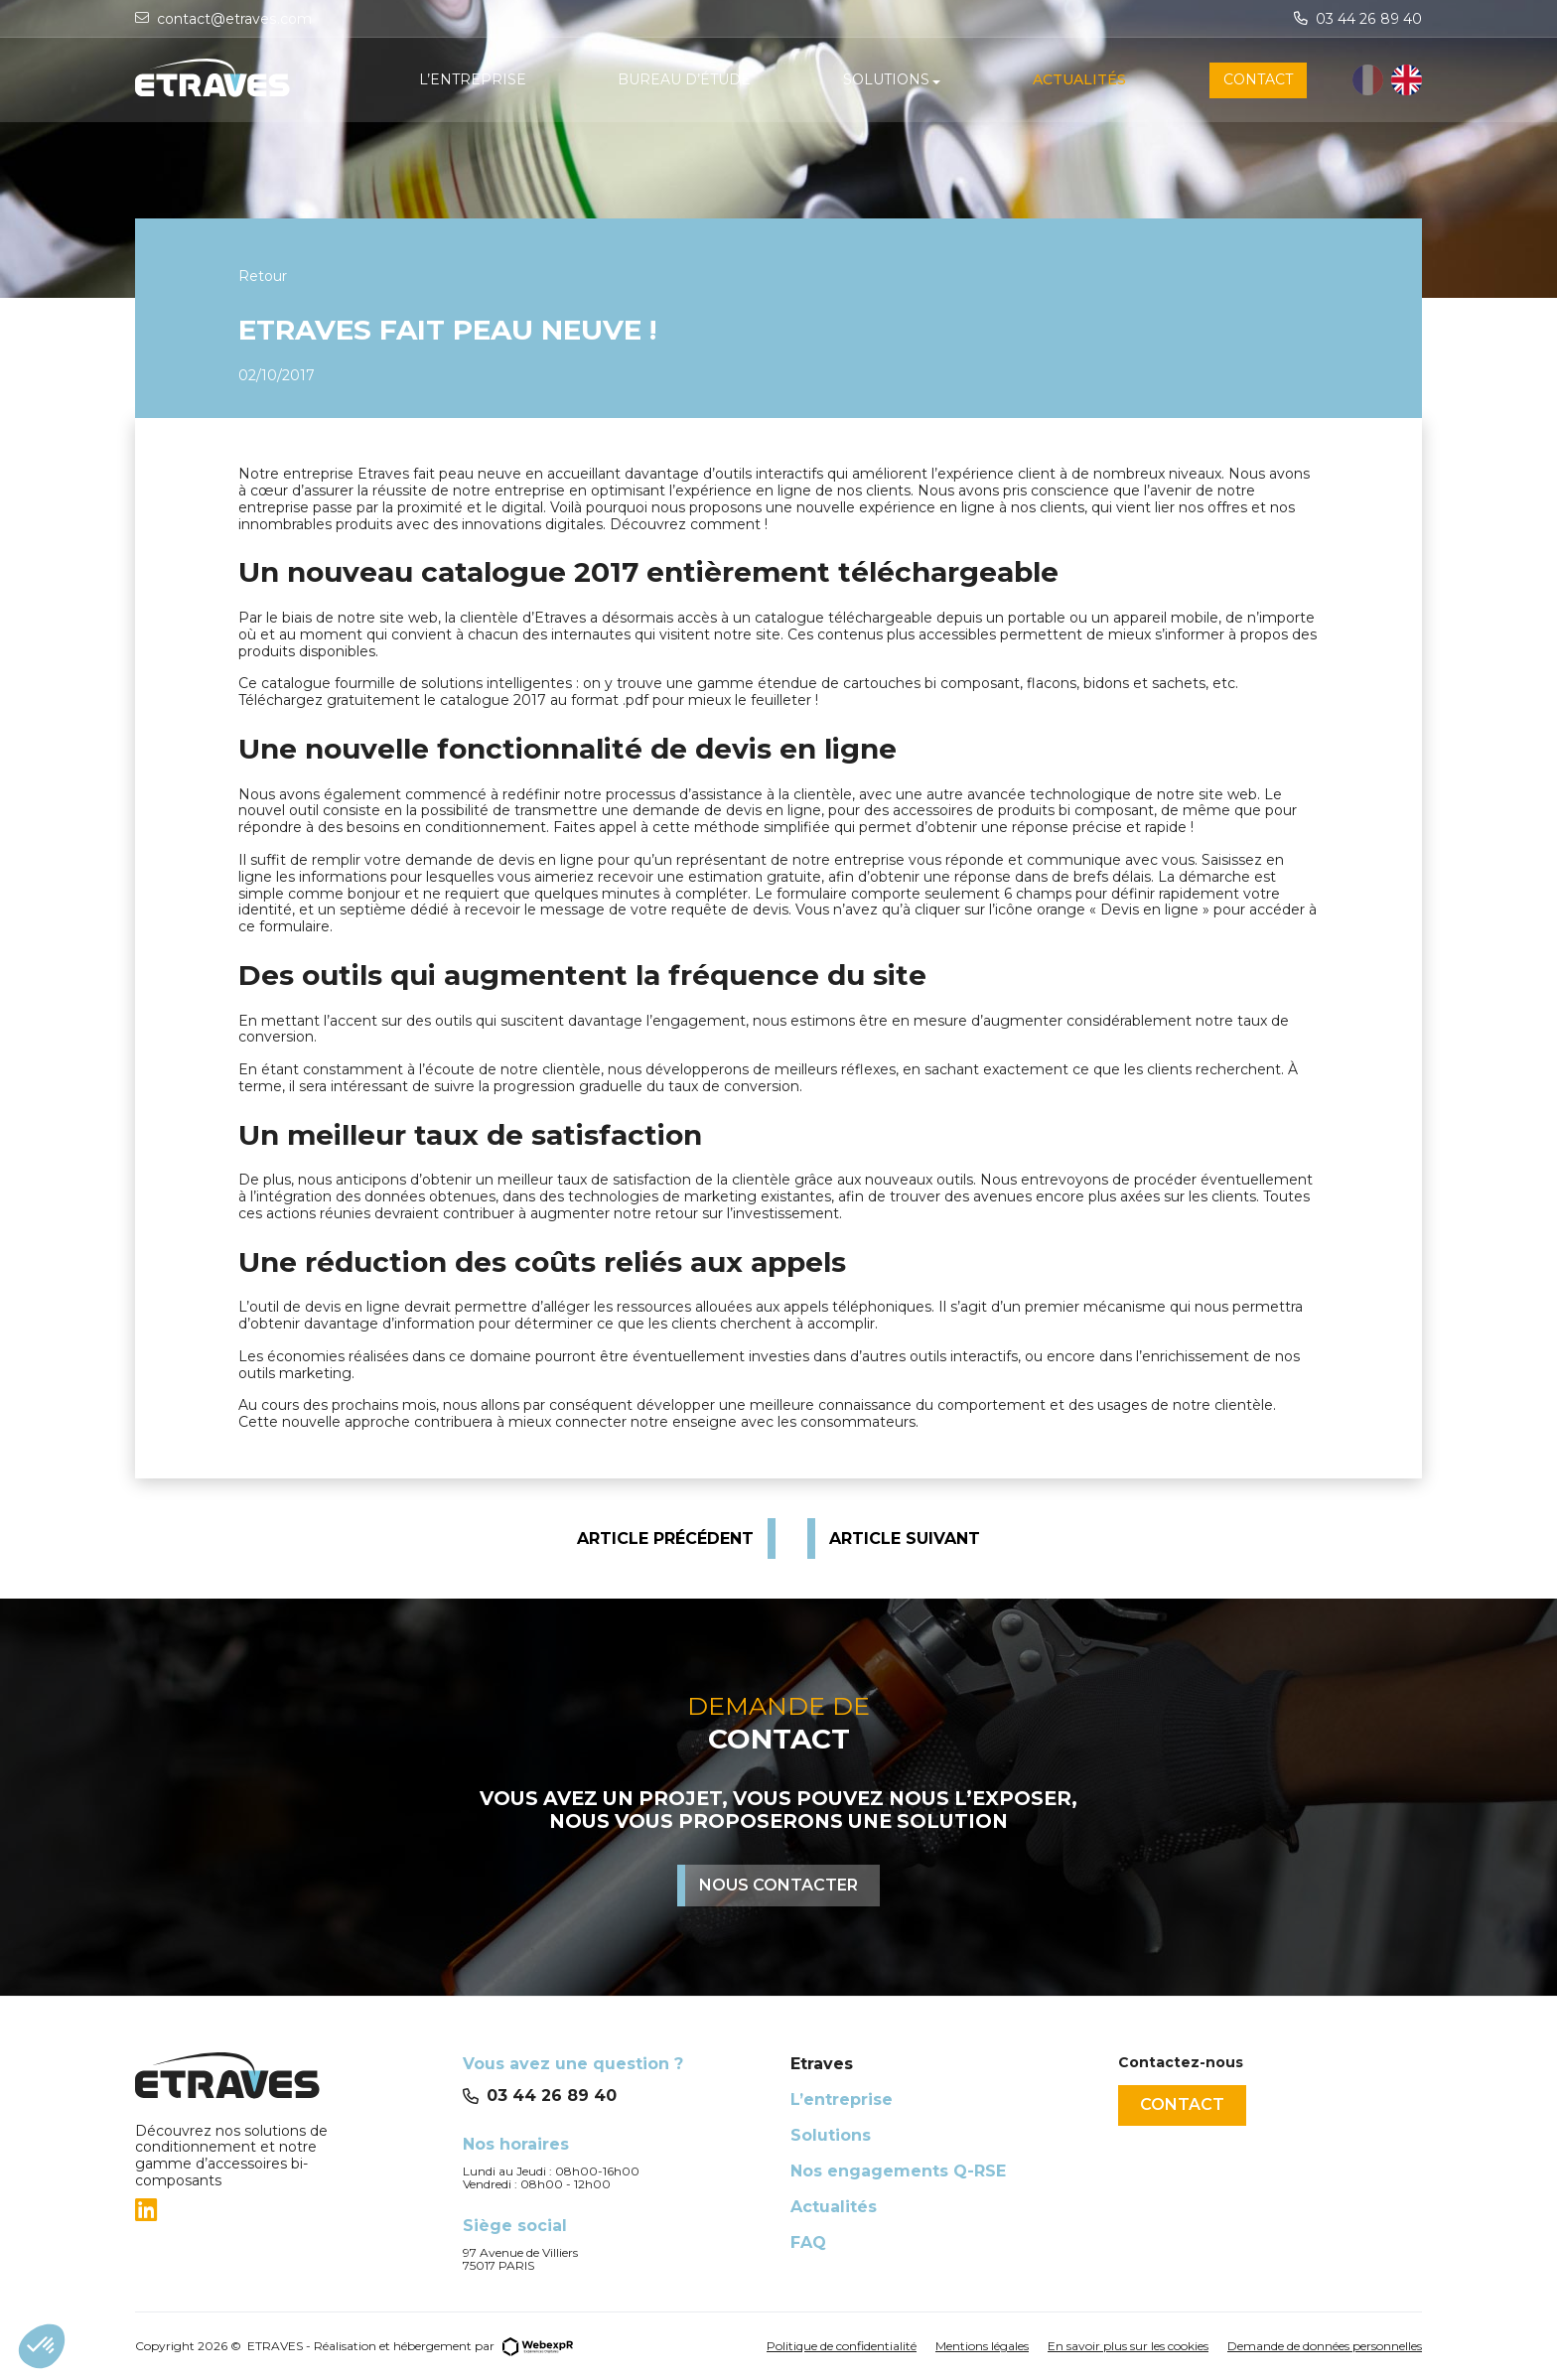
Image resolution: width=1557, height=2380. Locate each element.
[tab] (287, 2210)
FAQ (808, 2242)
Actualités (833, 2206)
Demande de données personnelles (1324, 2345)
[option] (1406, 81)
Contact (1182, 2104)
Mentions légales (982, 2345)
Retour (262, 276)
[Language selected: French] (1387, 81)
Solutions (830, 2135)
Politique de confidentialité (842, 2345)
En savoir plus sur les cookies (1128, 2345)
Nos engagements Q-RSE (898, 2171)
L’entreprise (841, 2099)
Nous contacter (778, 1885)
